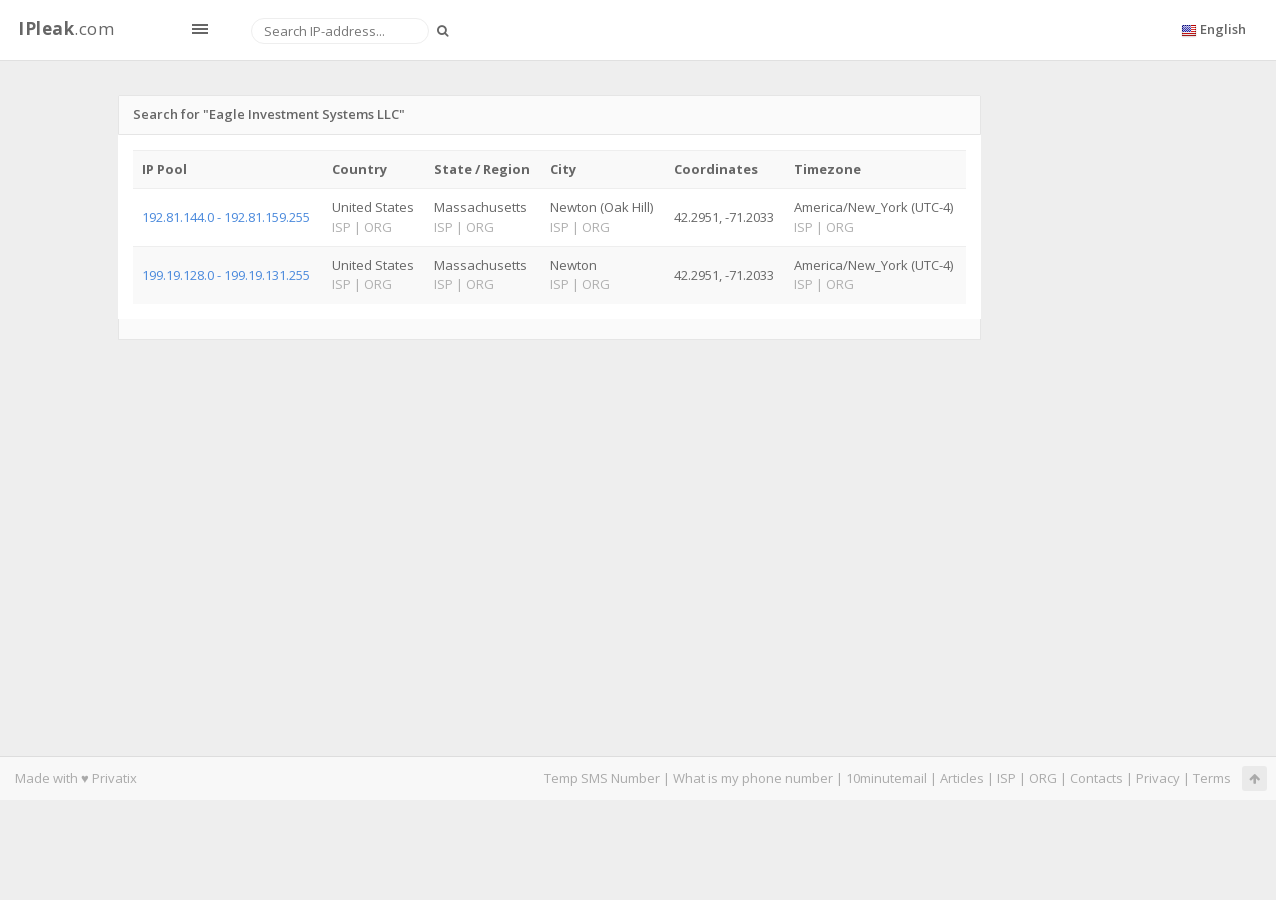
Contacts (1096, 778)
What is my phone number (753, 778)
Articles (962, 778)
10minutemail (886, 778)
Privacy (1158, 778)
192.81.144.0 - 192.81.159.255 (226, 217)
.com (66, 28)
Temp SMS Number (602, 778)
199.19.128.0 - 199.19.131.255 (226, 275)
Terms (1212, 778)
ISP (1006, 778)
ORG (1043, 778)
